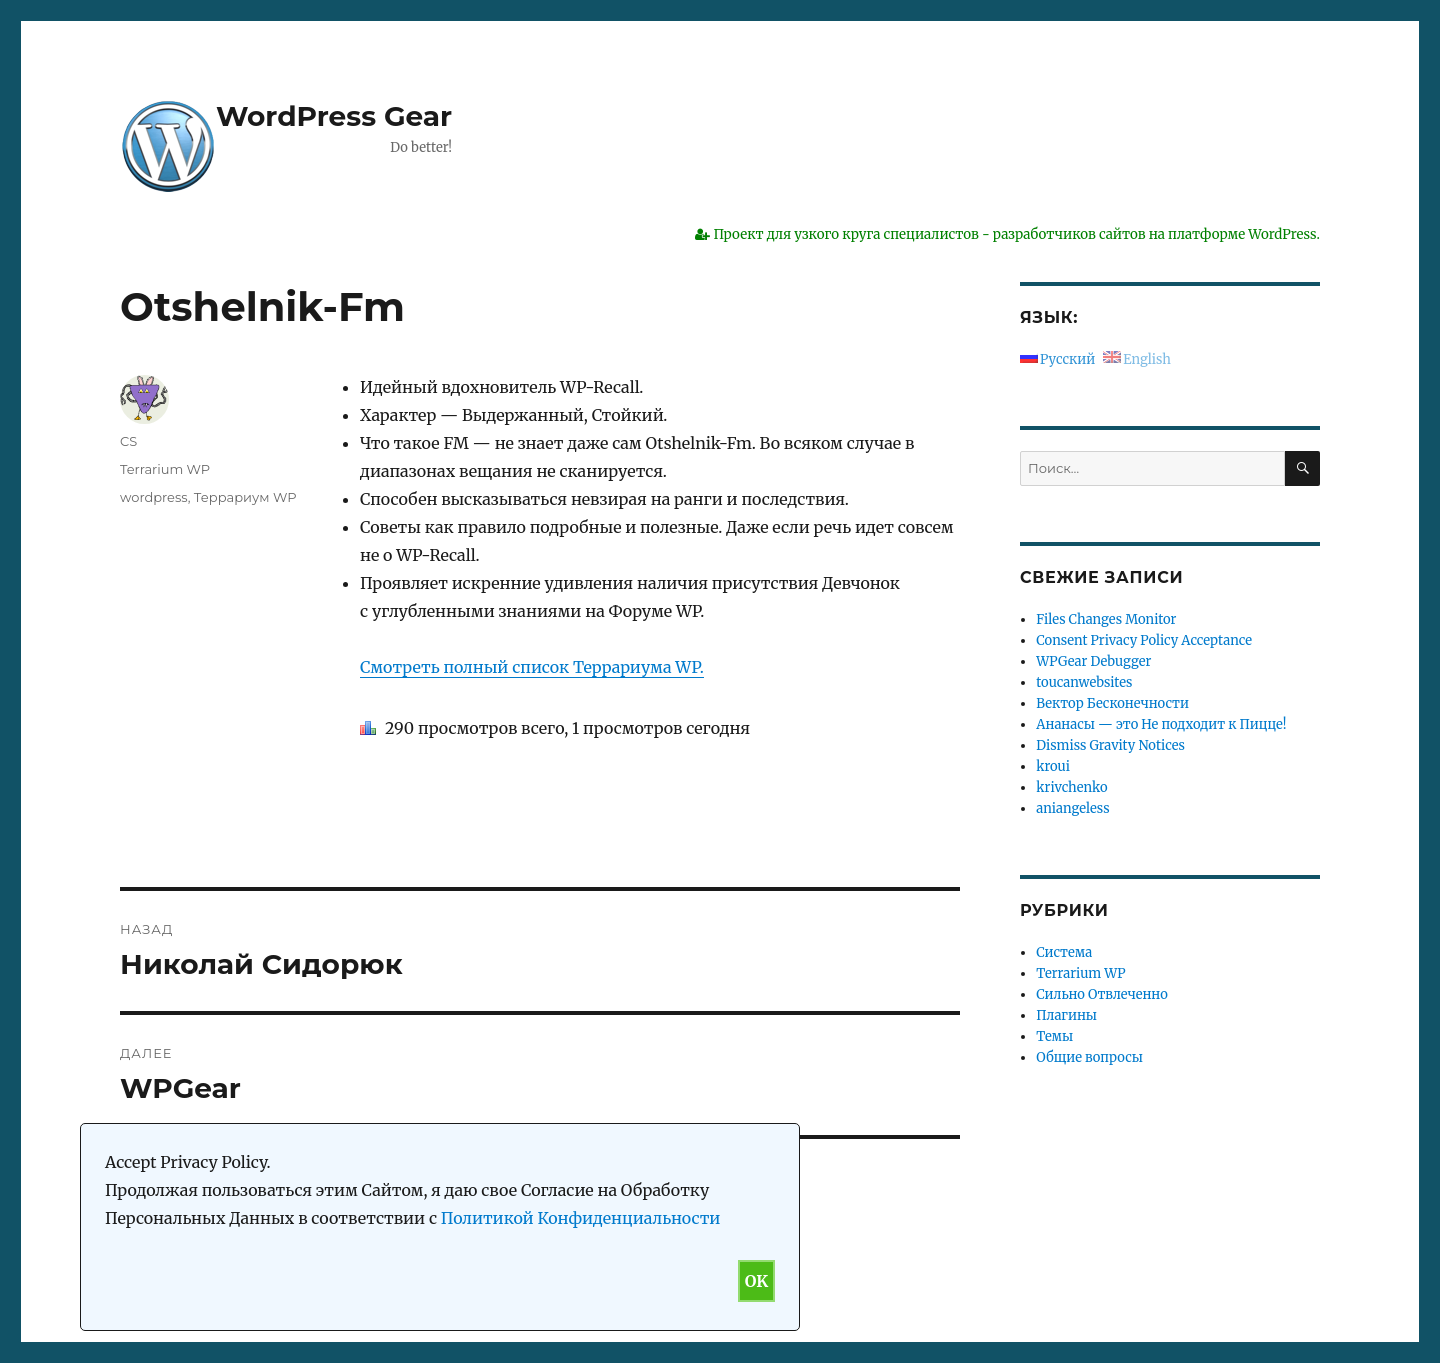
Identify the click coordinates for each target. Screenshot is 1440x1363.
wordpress (154, 497)
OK (756, 1281)
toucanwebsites (1084, 682)
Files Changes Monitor (1106, 619)
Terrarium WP (165, 469)
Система (1064, 952)
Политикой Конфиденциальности (581, 1218)
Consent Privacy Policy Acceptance (1144, 640)
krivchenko (1071, 787)
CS (128, 441)
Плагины (1066, 1015)
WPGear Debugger (1093, 661)
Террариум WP (245, 497)
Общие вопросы (1089, 1057)
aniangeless (1072, 808)
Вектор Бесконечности (1112, 703)
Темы (1054, 1036)
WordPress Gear (334, 116)
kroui (1053, 766)
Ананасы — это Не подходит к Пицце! (1161, 724)
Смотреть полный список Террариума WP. (532, 667)
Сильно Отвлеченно (1101, 994)
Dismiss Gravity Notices (1110, 745)
